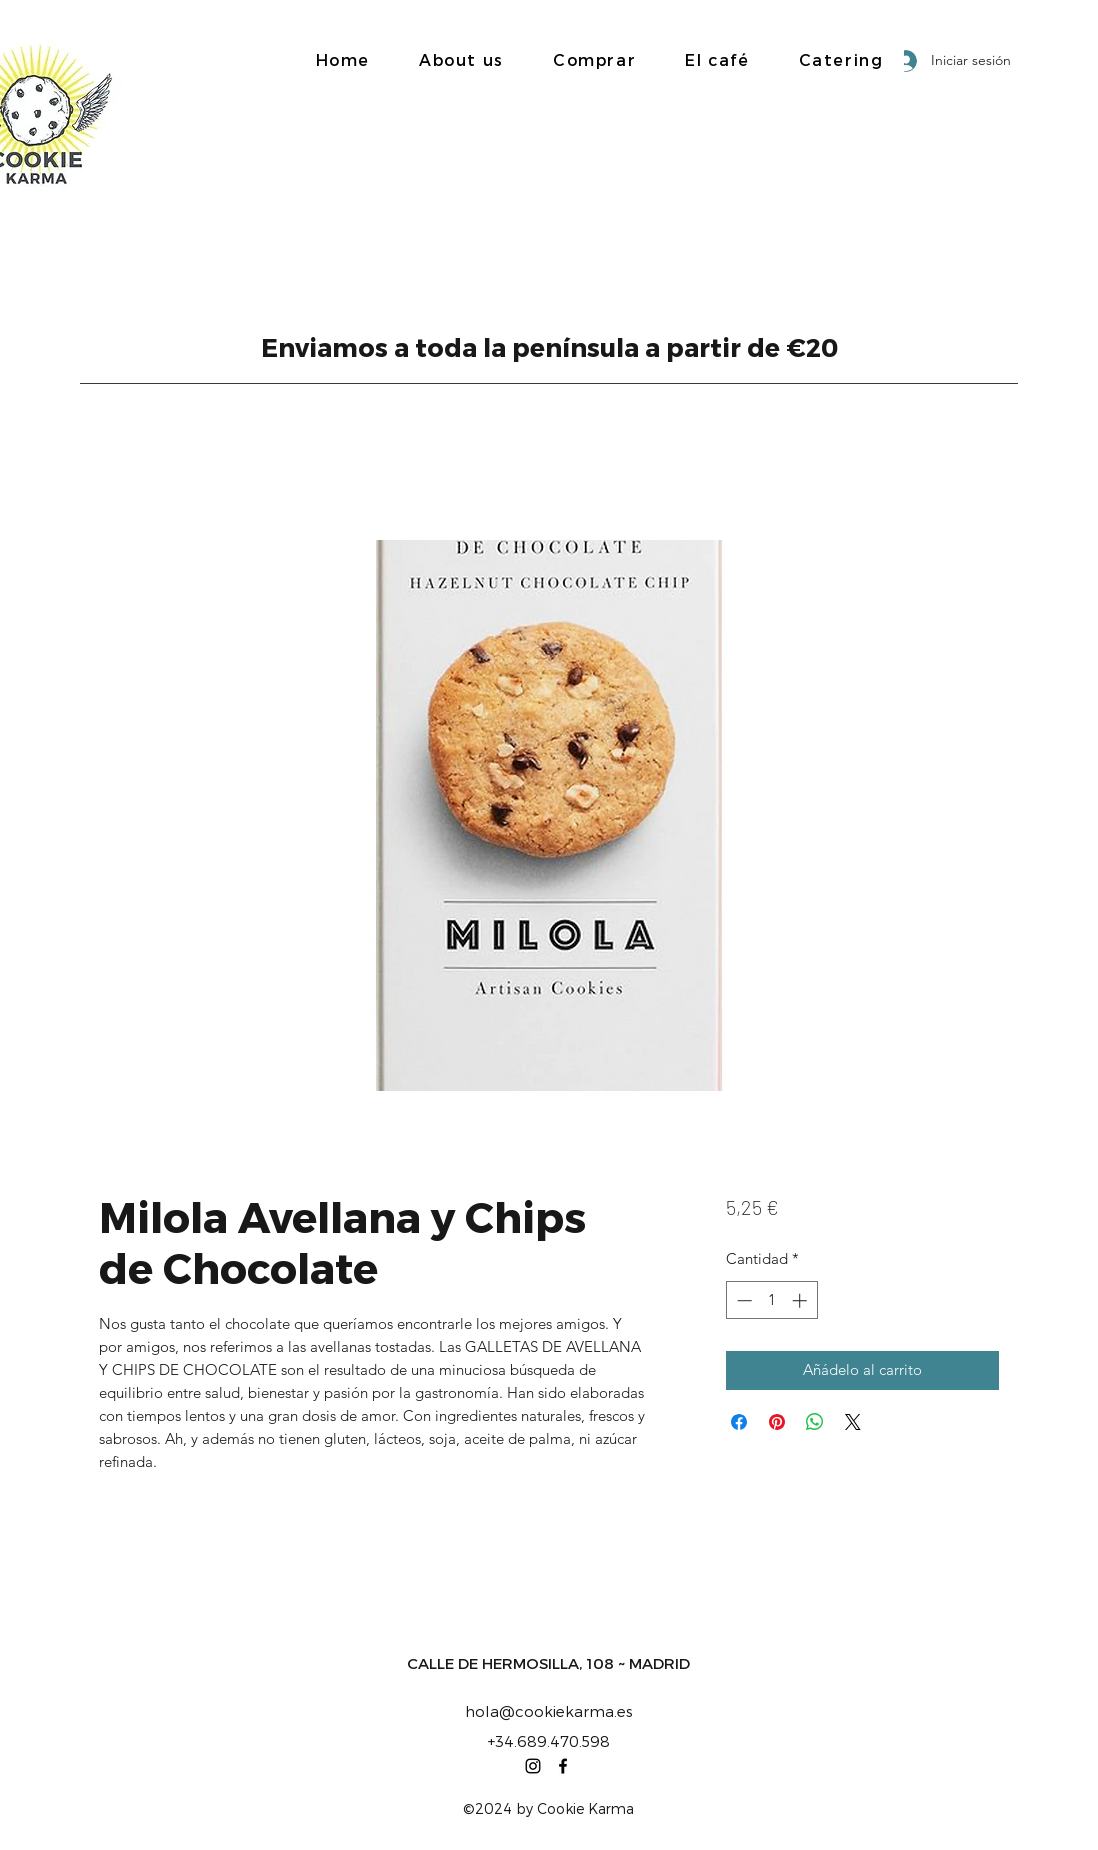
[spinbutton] (771, 1300)
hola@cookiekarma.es (548, 1711)
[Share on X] (853, 1422)
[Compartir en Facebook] (739, 1422)
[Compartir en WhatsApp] (815, 1422)
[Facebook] (563, 1766)
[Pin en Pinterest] (777, 1422)
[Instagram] (533, 1766)
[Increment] (801, 1300)
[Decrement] (742, 1300)
